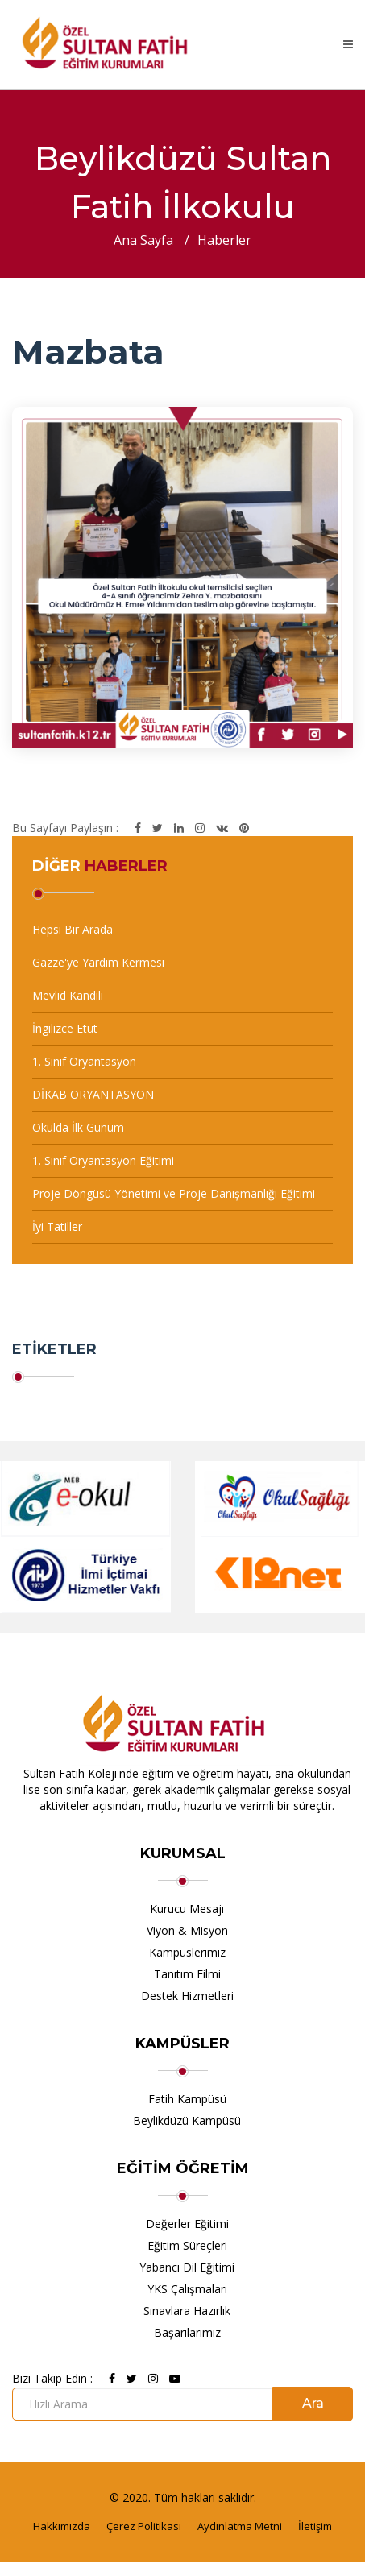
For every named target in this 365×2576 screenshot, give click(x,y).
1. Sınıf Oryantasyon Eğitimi (103, 1160)
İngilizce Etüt (64, 1028)
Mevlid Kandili (67, 995)
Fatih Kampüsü (187, 2098)
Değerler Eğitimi (187, 2223)
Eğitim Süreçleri (187, 2245)
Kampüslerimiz (187, 1952)
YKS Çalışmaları (187, 2288)
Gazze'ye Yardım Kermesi (98, 962)
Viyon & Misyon (187, 1930)
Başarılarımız (187, 2332)
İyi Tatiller (57, 1226)
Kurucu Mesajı (187, 1908)
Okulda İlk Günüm (78, 1127)
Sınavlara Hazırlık (186, 2310)
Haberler (224, 240)
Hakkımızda (61, 2526)
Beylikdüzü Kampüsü (187, 2120)
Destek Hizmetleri (187, 1995)
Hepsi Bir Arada (72, 929)
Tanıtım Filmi (187, 1974)
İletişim (315, 2526)
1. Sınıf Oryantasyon (84, 1061)
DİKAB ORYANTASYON (93, 1094)
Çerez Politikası (143, 2526)
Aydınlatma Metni (239, 2526)
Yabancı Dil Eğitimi (186, 2267)
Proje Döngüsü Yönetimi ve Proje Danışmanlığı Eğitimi (173, 1193)
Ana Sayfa (143, 240)
